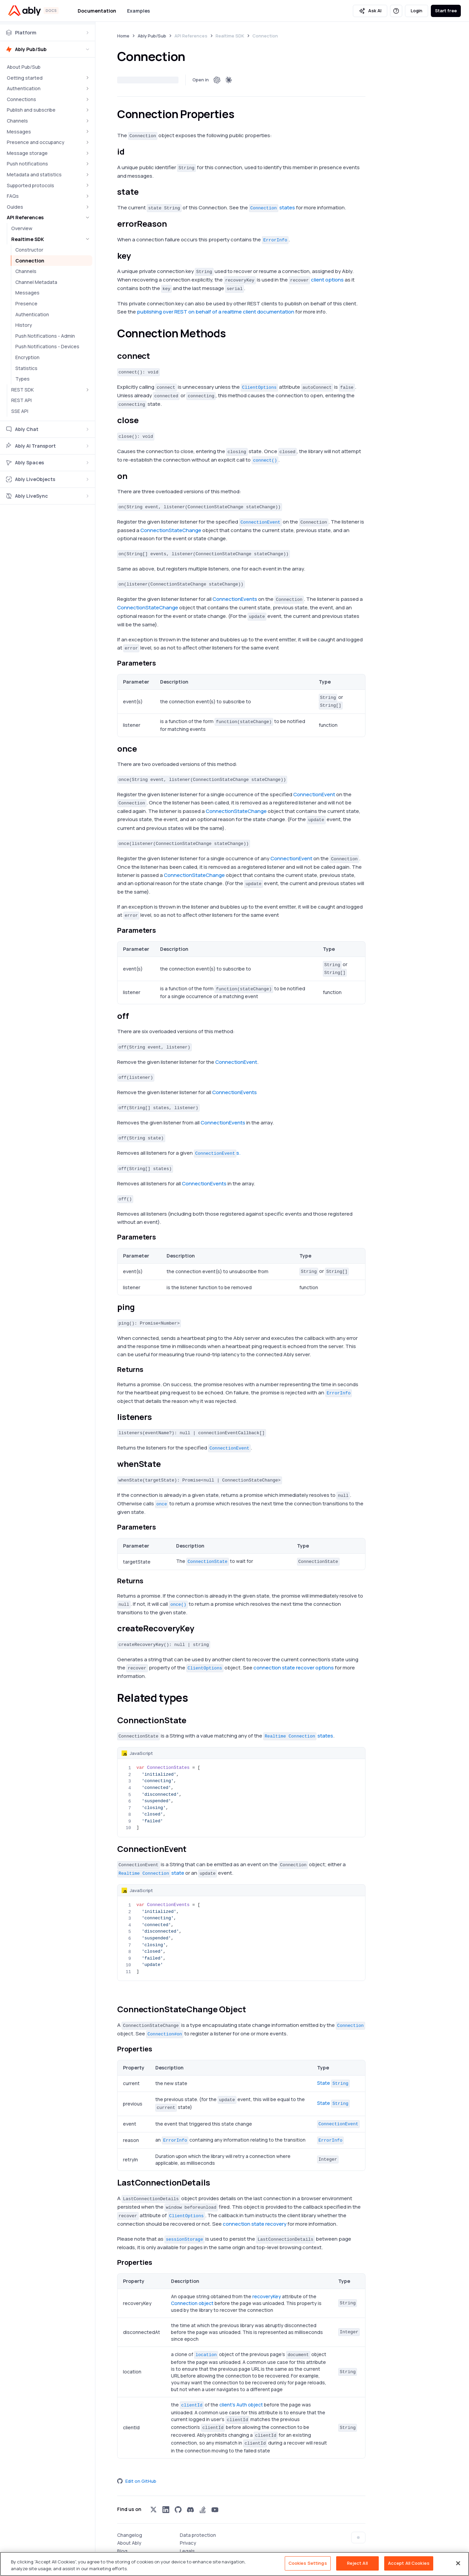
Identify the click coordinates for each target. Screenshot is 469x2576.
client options (327, 279)
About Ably (129, 2543)
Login (416, 10)
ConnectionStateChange (170, 530)
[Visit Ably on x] (153, 2509)
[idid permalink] (130, 152)
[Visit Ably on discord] (190, 2509)
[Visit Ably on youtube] (214, 2509)
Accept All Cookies (408, 2563)
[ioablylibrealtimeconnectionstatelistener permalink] (121, 1993)
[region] (234, 2564)
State (333, 2083)
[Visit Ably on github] (178, 2509)
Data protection (198, 2535)
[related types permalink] (194, 1697)
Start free (446, 10)
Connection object (192, 2303)
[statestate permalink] (144, 192)
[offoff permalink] (135, 1016)
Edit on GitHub (136, 2481)
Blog (122, 2551)
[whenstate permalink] (166, 1464)
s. (217, 1152)
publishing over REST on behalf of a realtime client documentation (215, 311)
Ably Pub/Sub (152, 36)
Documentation (97, 10)
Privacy (188, 2543)
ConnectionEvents (235, 599)
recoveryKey (266, 2296)
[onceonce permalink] (142, 749)
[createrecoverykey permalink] (200, 1628)
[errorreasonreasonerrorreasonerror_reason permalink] (173, 224)
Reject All (357, 2563)
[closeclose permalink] (144, 420)
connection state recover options (293, 1667)
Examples (138, 10)
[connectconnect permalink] (156, 356)
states (272, 207)
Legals (187, 2551)
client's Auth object (241, 2404)
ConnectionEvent (314, 794)
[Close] (458, 2563)
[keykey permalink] (136, 256)
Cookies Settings (307, 2563)
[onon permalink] (133, 476)
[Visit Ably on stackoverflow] (202, 2509)
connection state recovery (254, 2223)
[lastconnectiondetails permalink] (216, 2183)
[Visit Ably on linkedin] (165, 2509)
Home (123, 36)
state (150, 1872)
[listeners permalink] (158, 1417)
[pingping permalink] (140, 1307)
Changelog (129, 2535)
